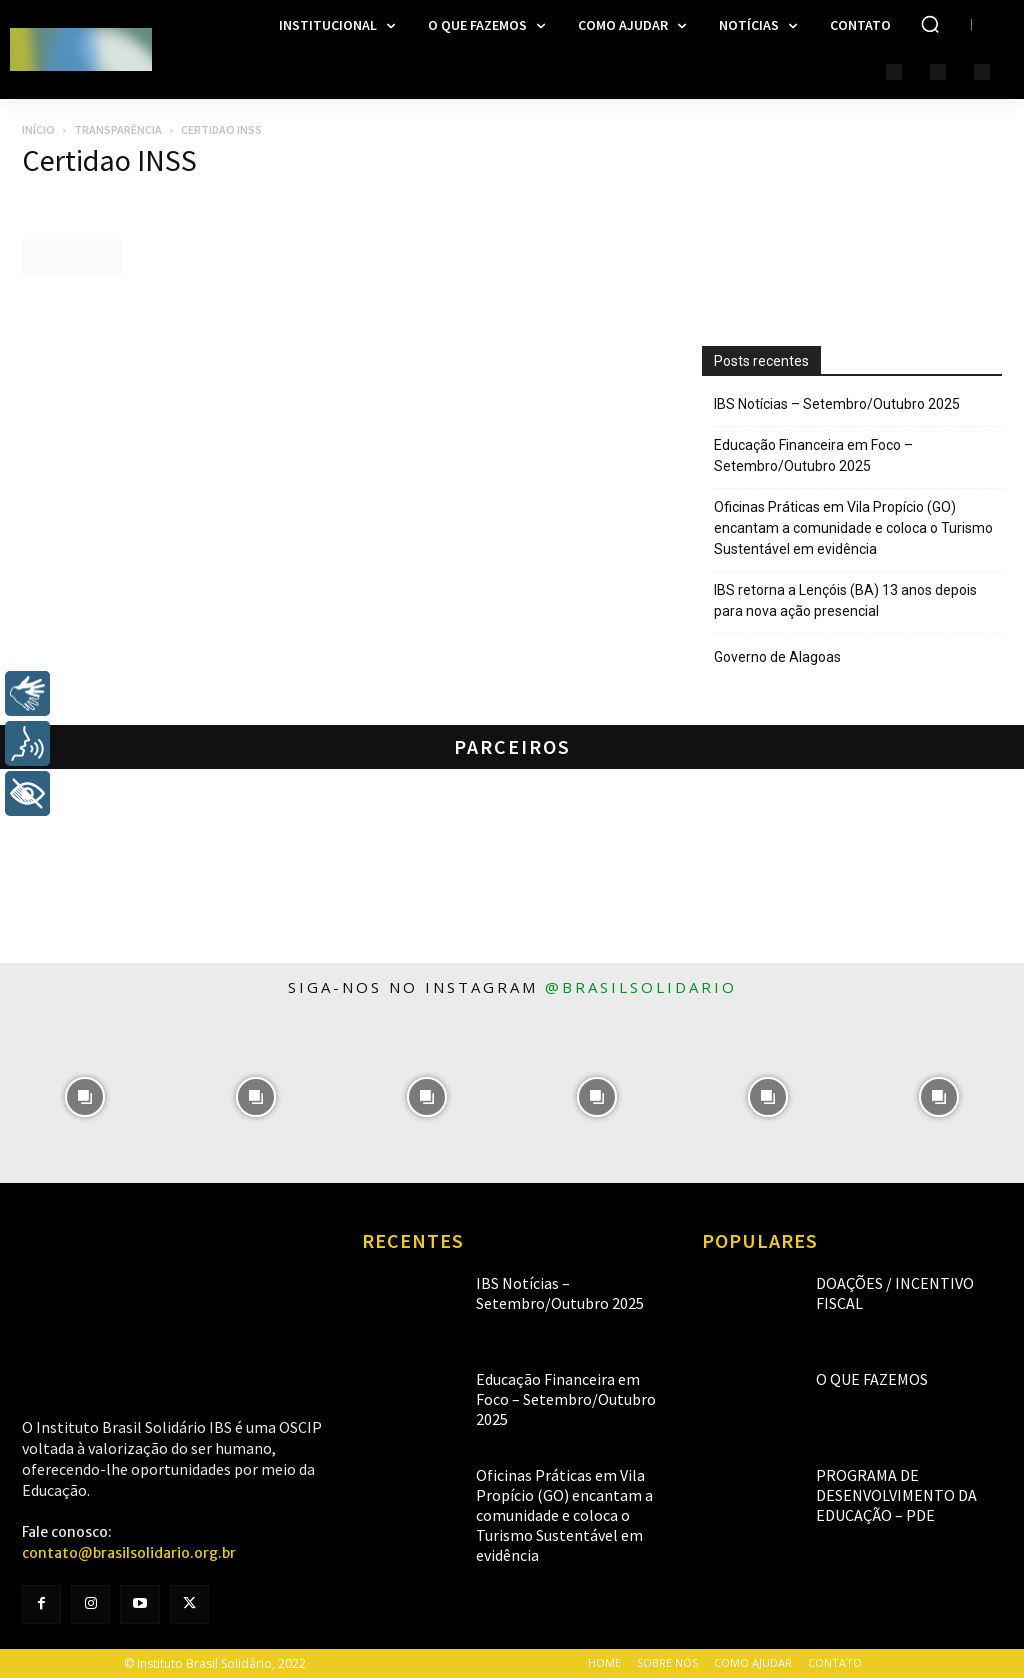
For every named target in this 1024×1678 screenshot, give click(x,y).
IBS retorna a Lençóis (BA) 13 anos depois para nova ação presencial (845, 600)
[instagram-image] (85, 1097)
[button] (930, 24)
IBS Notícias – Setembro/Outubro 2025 (837, 404)
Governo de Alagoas (777, 657)
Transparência (118, 129)
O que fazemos (859, 1378)
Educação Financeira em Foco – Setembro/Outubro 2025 (813, 455)
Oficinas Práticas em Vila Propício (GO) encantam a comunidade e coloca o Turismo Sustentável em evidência (853, 528)
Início (38, 129)
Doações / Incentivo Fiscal (893, 1282)
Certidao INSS (109, 160)
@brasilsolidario (641, 987)
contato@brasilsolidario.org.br (129, 1553)
